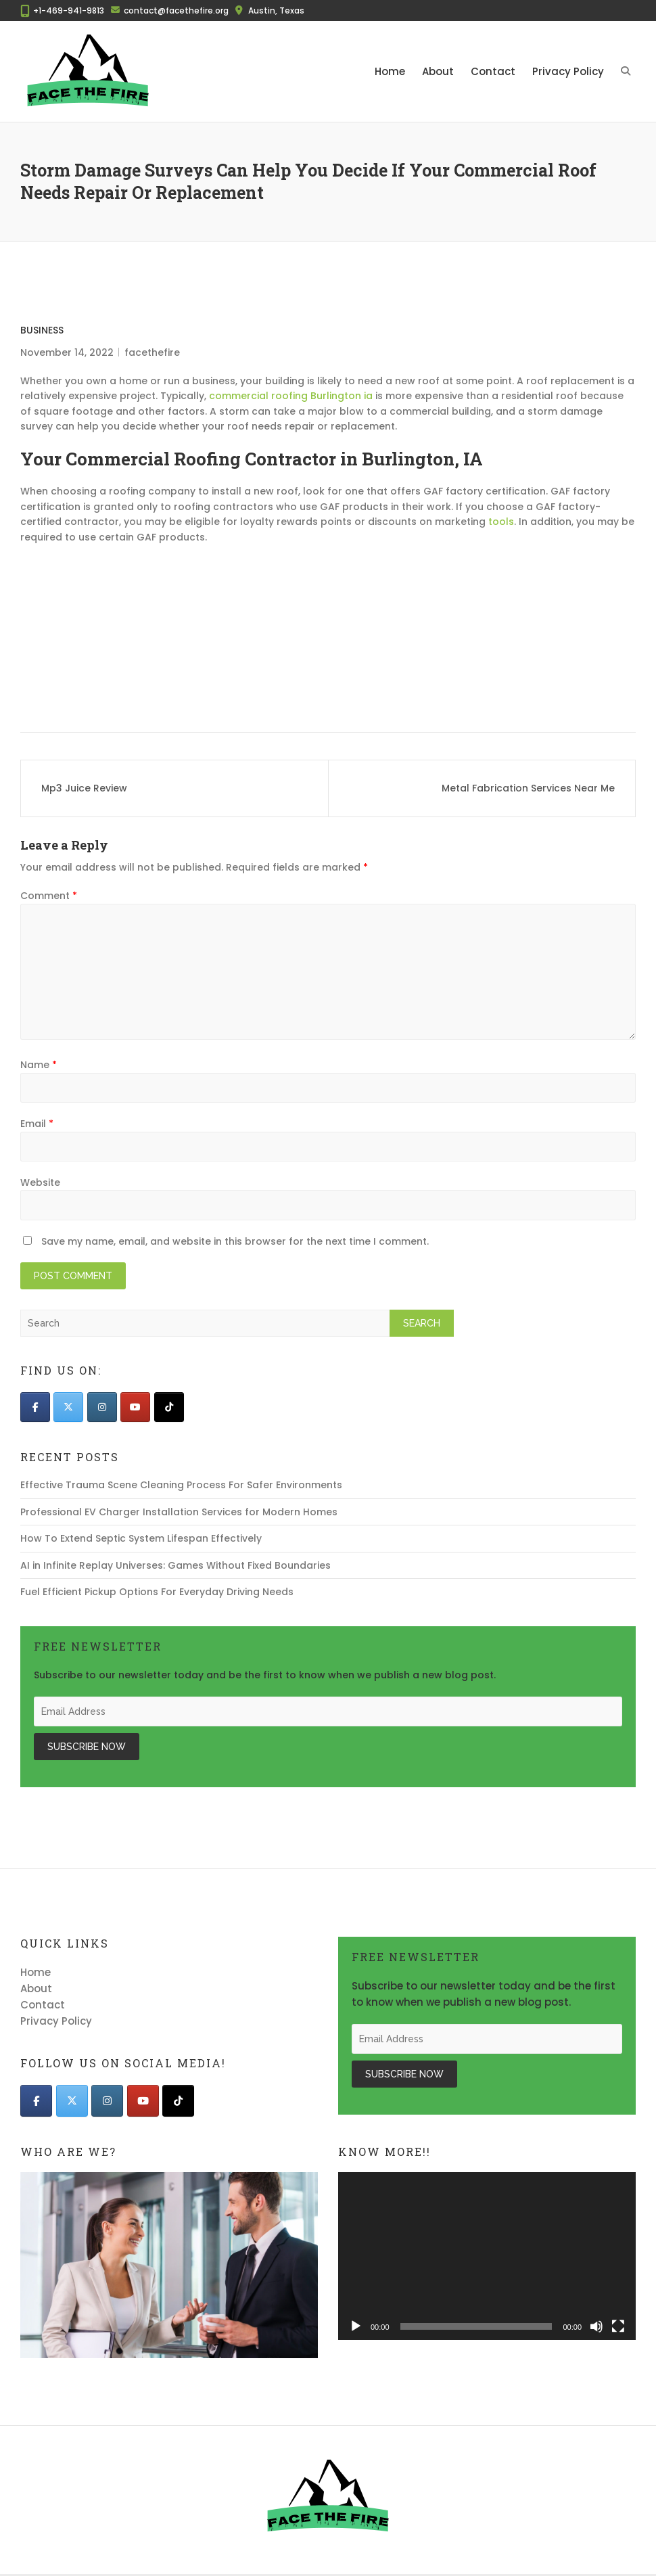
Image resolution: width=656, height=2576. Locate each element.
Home (390, 71)
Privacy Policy (568, 71)
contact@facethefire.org (176, 10)
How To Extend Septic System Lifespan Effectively (141, 1538)
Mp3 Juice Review (84, 788)
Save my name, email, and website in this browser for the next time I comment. (235, 1241)
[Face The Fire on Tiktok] (169, 1407)
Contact (493, 71)
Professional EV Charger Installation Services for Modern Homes (178, 1512)
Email (36, 1123)
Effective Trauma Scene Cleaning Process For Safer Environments (181, 1485)
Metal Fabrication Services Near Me (528, 788)
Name (38, 1065)
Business (42, 330)
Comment (48, 895)
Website (40, 1182)
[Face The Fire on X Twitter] (68, 1407)
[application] (487, 2256)
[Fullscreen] (618, 2326)
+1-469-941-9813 (68, 10)
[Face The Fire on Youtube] (135, 1407)
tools (501, 521)
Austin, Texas (276, 10)
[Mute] (596, 2326)
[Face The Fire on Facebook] (35, 1407)
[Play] (355, 2326)
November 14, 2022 (67, 352)
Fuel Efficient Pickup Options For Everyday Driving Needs (157, 1591)
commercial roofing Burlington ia (291, 395)
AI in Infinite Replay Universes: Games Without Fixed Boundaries (175, 1565)
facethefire (152, 352)
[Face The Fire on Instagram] (102, 1407)
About (438, 71)
